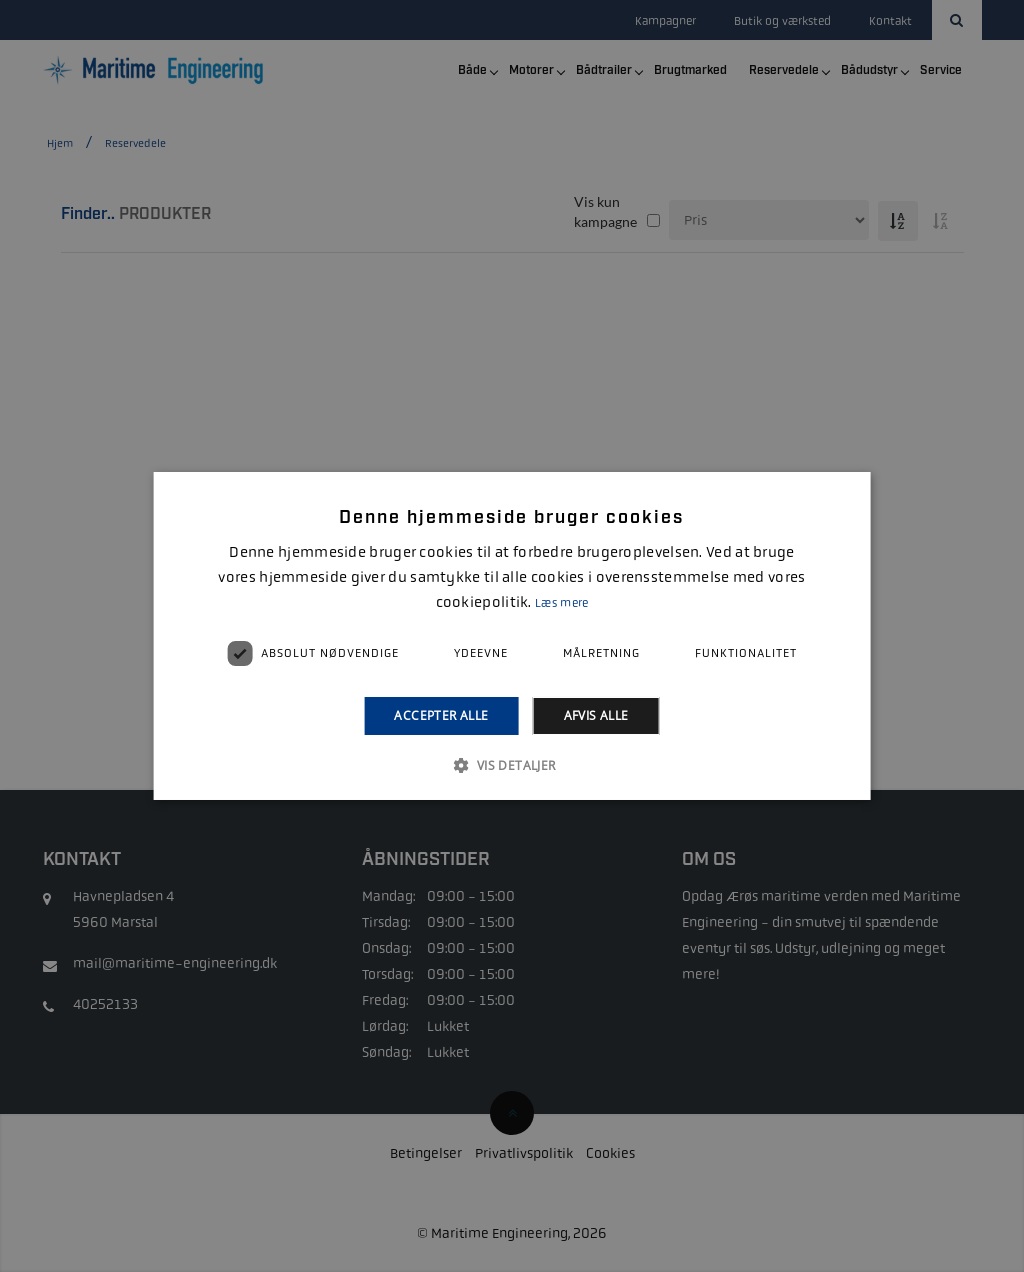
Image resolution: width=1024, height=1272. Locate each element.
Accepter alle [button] (441, 715)
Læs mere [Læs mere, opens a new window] (561, 603)
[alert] (512, 636)
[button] (511, 765)
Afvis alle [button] (596, 715)
